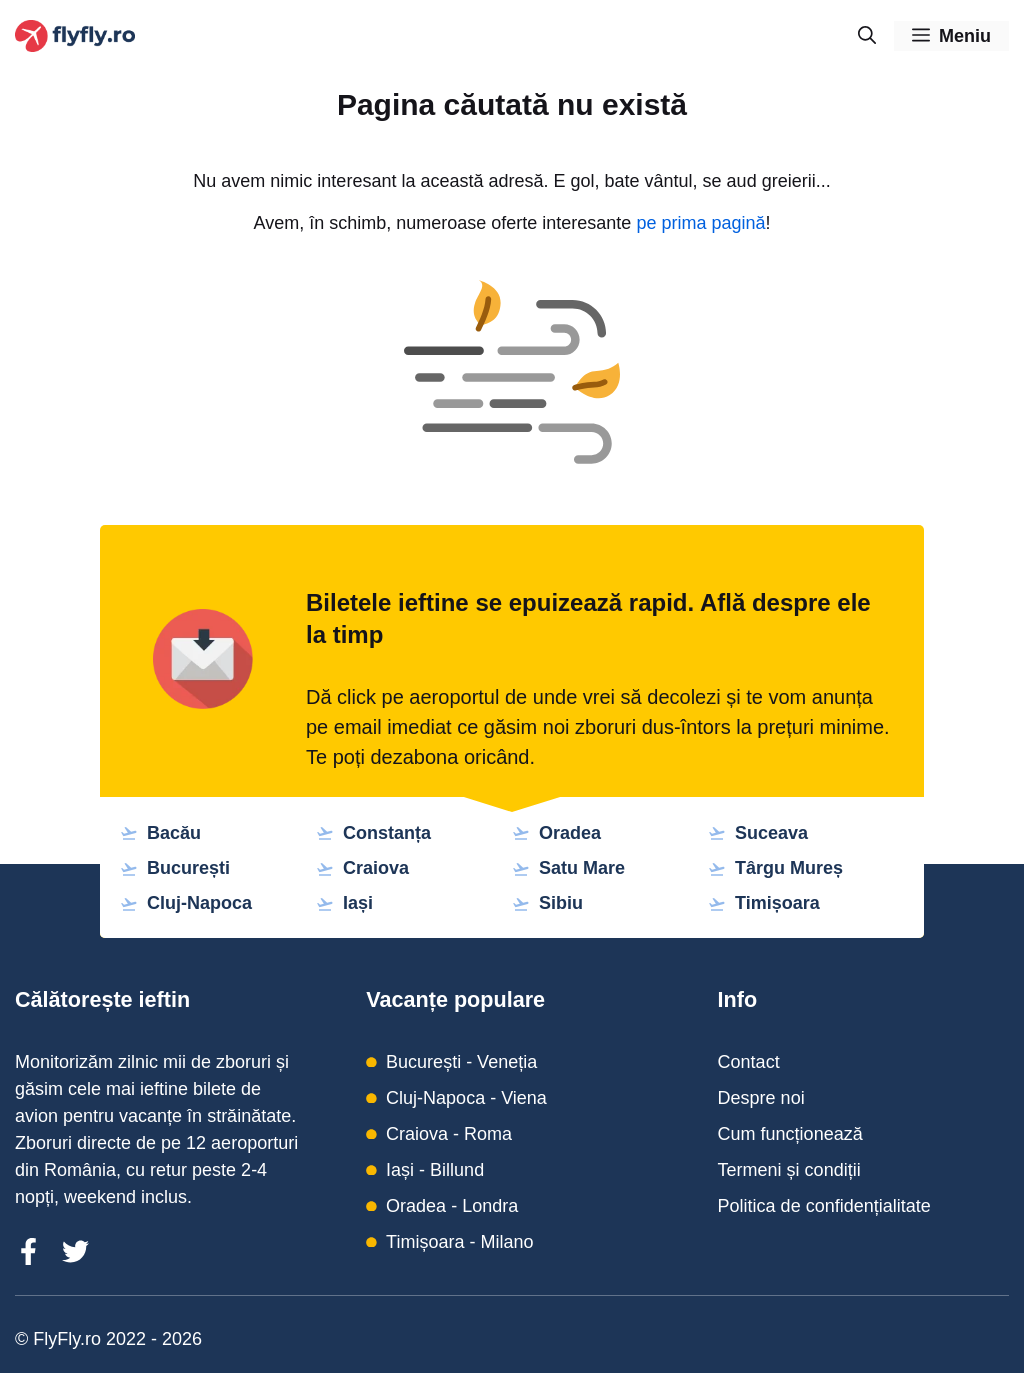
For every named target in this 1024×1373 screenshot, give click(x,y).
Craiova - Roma (449, 1134)
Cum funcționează (790, 1134)
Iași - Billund (435, 1170)
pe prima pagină (700, 223)
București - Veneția (461, 1062)
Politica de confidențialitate (824, 1206)
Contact (749, 1062)
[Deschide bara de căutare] (867, 36)
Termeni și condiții (789, 1170)
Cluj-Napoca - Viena (466, 1098)
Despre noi (761, 1098)
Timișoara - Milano (459, 1242)
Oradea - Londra (452, 1206)
